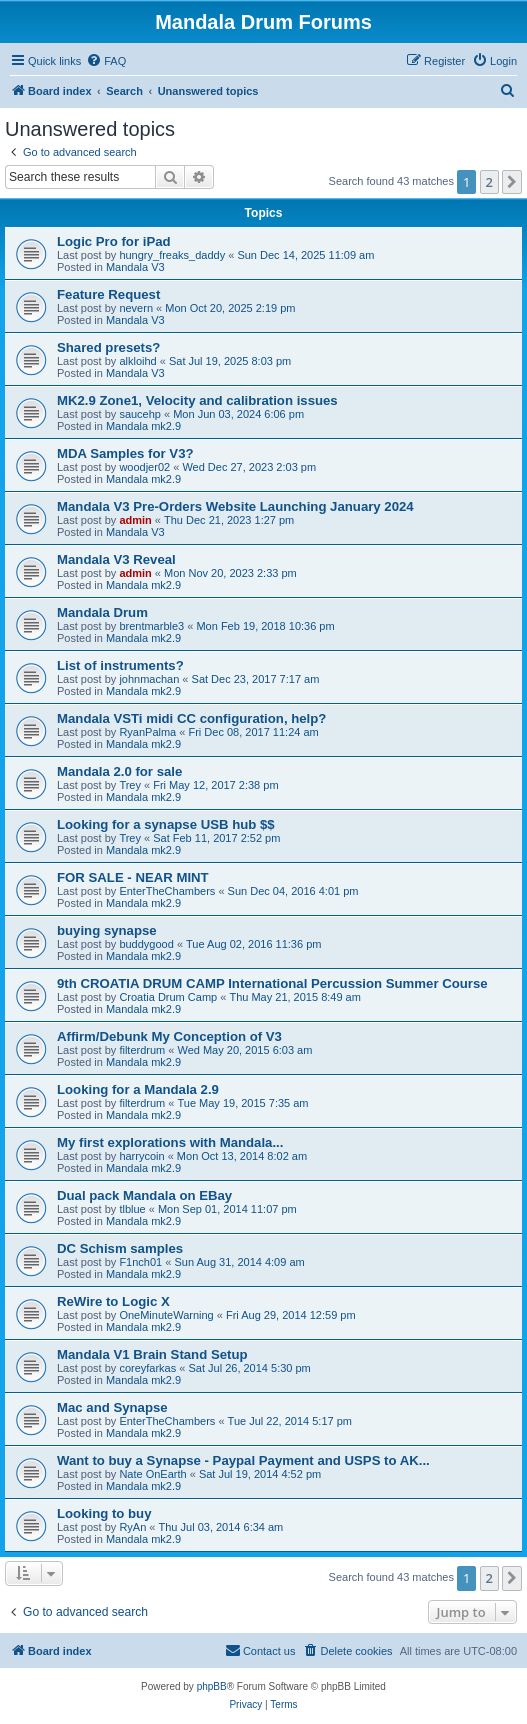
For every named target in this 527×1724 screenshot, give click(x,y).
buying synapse (107, 930)
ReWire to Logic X (113, 1301)
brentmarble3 (151, 626)
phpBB (212, 1686)
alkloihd (137, 361)
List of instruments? (120, 665)
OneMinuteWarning (166, 1315)
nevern (136, 308)
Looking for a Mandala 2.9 (138, 1089)
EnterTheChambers (167, 891)
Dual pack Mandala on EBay (144, 1195)
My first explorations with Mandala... (170, 1142)
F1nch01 (140, 1262)
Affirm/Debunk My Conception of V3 (169, 1036)
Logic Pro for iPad (114, 241)
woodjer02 (144, 467)
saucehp (140, 414)
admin (135, 520)
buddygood (146, 944)
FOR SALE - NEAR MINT (133, 877)
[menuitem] (106, 61)
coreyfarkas (147, 1368)
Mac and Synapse (112, 1407)
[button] (512, 182)
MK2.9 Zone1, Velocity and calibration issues (197, 400)
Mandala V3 (135, 267)
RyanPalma (147, 732)
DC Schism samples (120, 1248)
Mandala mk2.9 (143, 426)
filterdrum (142, 1050)
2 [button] (489, 182)
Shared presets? (108, 347)
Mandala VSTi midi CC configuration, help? (191, 718)
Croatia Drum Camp (168, 997)
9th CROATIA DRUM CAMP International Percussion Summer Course (272, 983)
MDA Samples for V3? (125, 453)
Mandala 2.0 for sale (119, 771)
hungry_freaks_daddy (172, 255)
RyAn (132, 1527)
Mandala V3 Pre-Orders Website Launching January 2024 (235, 506)
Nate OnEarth (152, 1474)
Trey (130, 785)
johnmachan (149, 679)
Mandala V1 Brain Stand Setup (152, 1354)
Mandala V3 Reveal (116, 559)
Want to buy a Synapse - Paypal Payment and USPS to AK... (243, 1460)
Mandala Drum (102, 612)
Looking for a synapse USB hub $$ (166, 824)
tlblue (132, 1209)
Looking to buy (104, 1513)
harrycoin (141, 1156)
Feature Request (108, 294)
